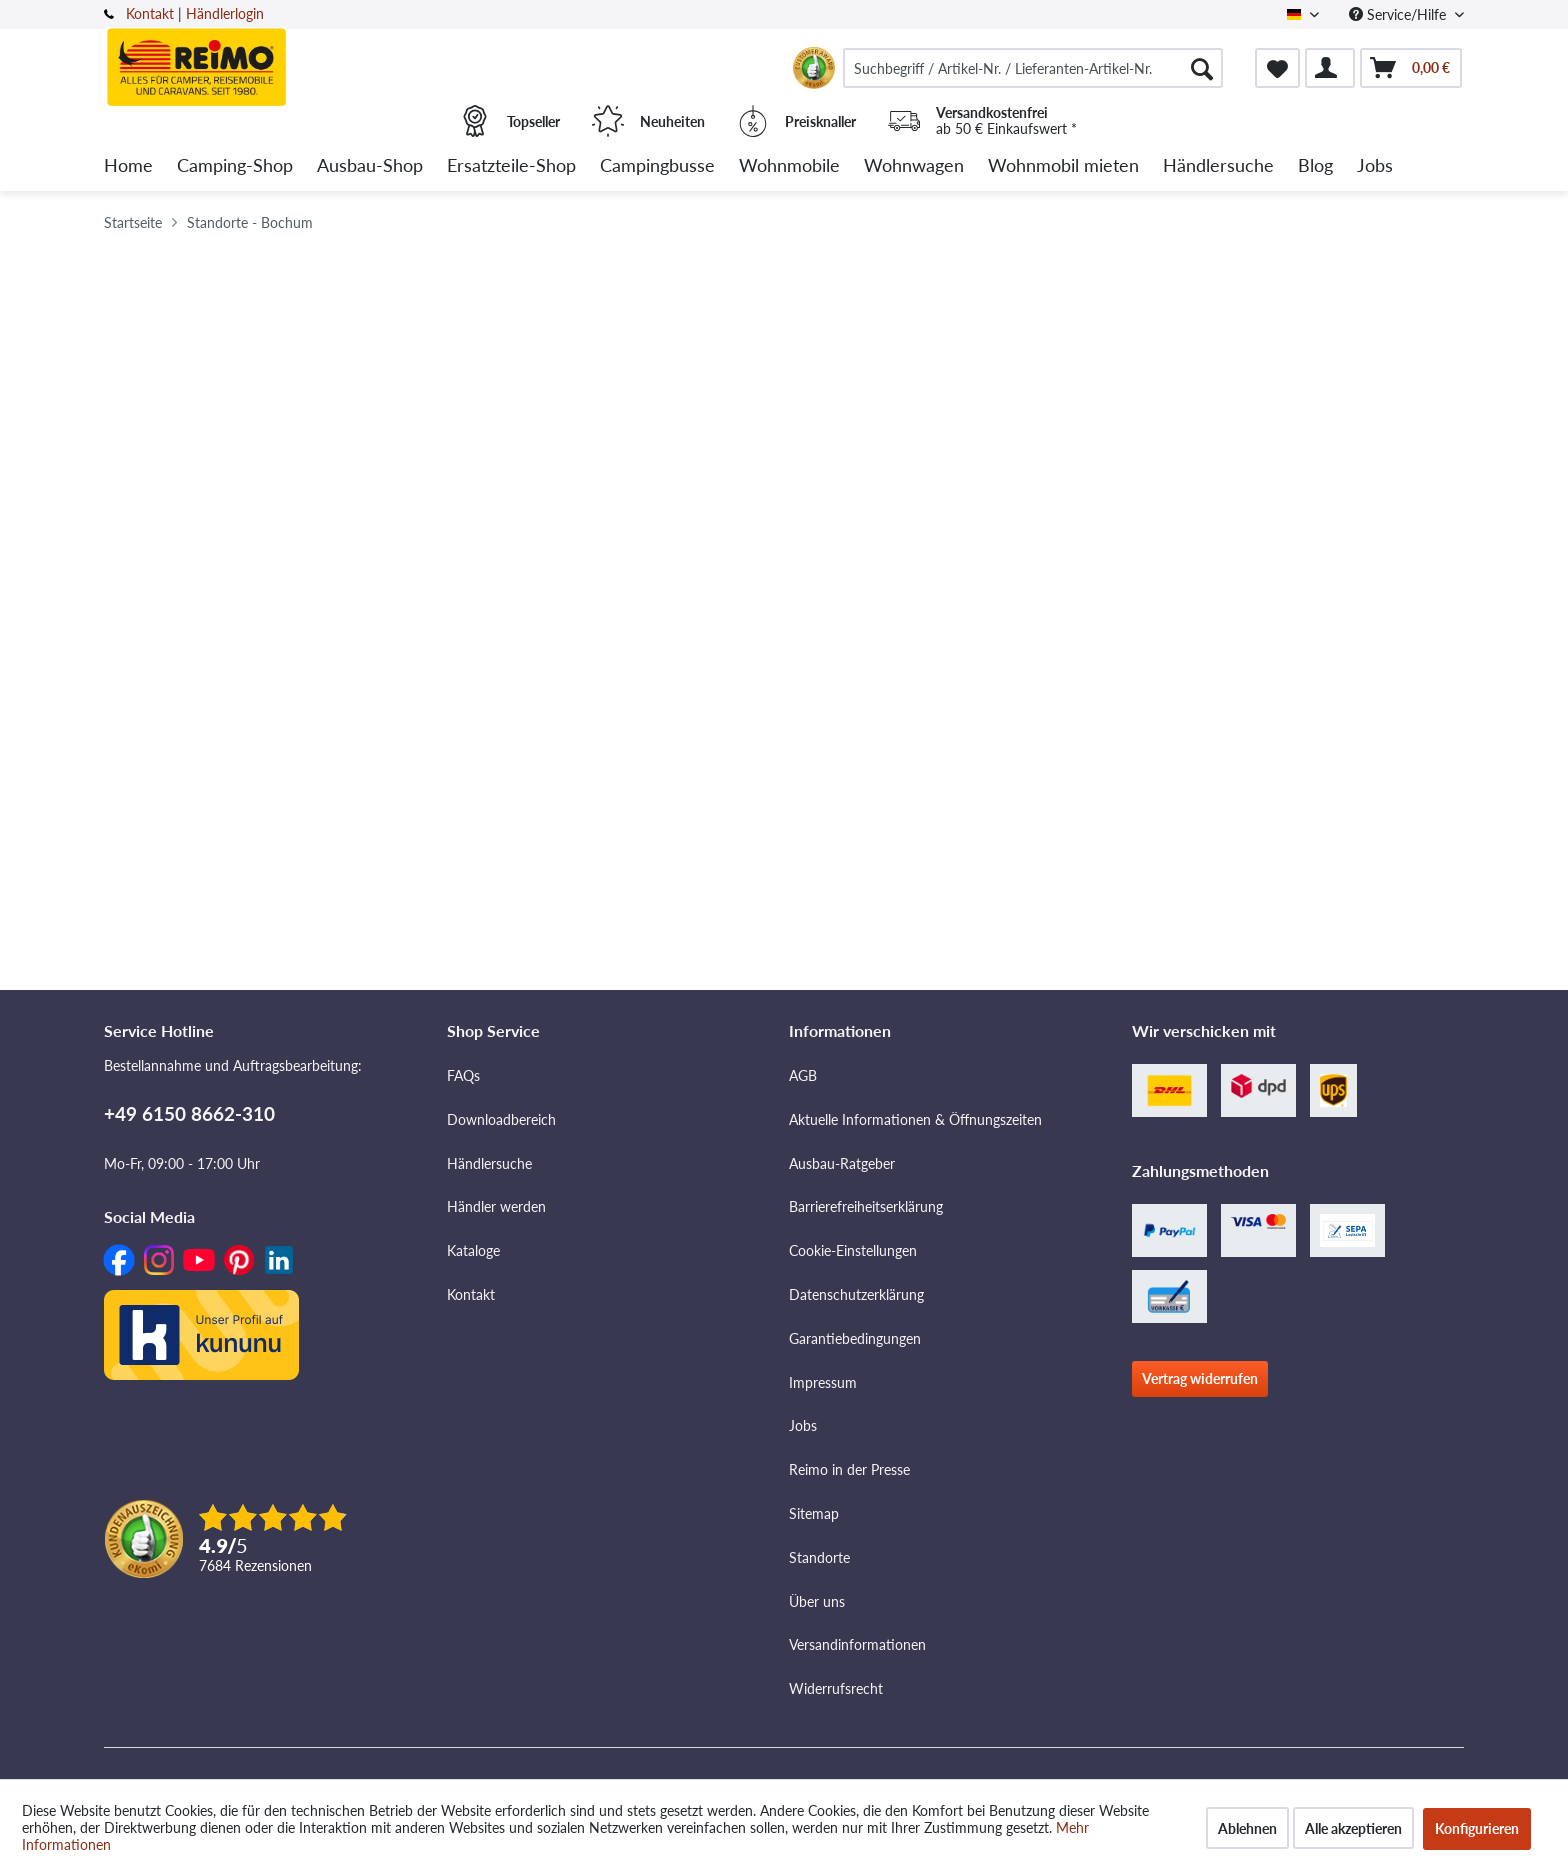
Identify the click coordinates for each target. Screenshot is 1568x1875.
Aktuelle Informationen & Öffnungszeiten (915, 1119)
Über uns (817, 1601)
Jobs (803, 1425)
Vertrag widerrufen (1200, 1378)
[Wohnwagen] (914, 166)
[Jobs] (1375, 166)
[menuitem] (1033, 68)
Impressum (823, 1382)
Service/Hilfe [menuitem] (1399, 14)
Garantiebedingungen (855, 1338)
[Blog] (1315, 166)
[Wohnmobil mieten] (1063, 166)
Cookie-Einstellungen (853, 1250)
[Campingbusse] (657, 166)
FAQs (463, 1075)
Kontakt (150, 13)
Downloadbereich (501, 1119)
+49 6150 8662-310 (189, 1113)
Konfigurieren (1477, 1828)
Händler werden (496, 1206)
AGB (803, 1075)
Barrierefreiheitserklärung (866, 1206)
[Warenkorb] (1411, 68)
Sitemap (814, 1513)
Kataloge (473, 1250)
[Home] (128, 166)
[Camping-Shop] (235, 166)
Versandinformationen (857, 1644)
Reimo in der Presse (849, 1469)
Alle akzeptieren (1353, 1828)
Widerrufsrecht (836, 1688)
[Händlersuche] (1218, 166)
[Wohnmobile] (789, 166)
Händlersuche (489, 1163)
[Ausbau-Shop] (370, 166)
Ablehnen (1247, 1828)
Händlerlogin (225, 13)
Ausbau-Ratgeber (842, 1163)
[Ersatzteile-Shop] (511, 166)
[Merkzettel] (1277, 68)
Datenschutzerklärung (856, 1294)
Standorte (819, 1557)
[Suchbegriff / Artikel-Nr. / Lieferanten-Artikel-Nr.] (1033, 68)
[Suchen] (1202, 68)
